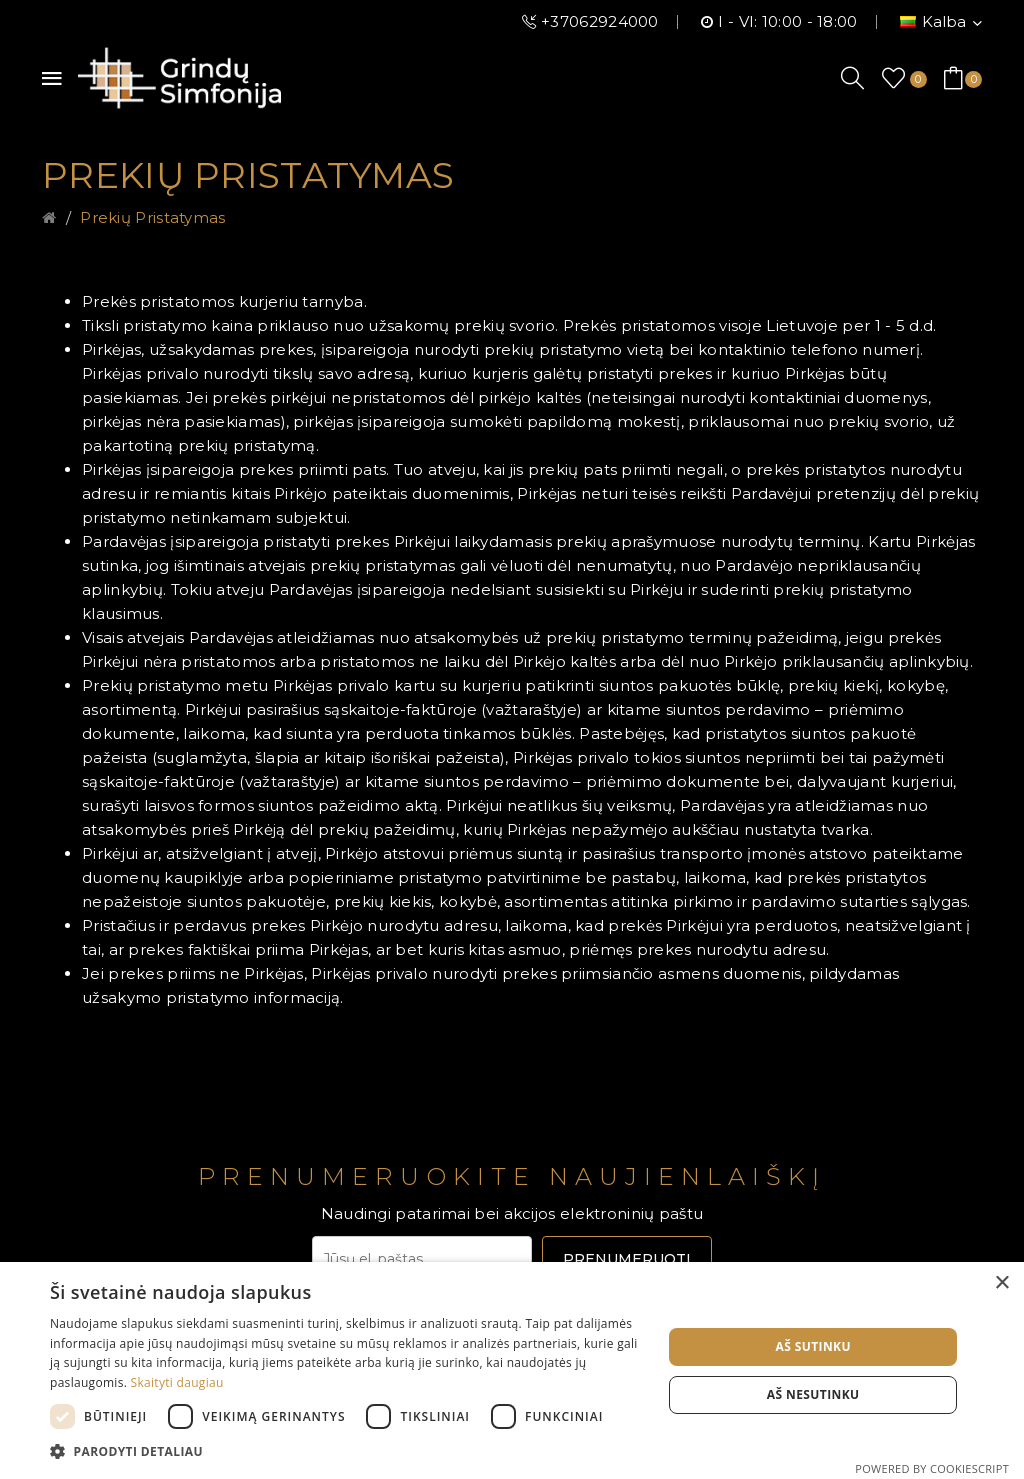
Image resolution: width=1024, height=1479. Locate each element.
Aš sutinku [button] (812, 1346)
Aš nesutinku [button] (813, 1394)
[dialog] (512, 1370)
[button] (347, 1452)
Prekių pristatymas (152, 217)
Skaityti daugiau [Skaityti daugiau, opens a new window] (177, 1382)
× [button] (1001, 1283)
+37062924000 (600, 21)
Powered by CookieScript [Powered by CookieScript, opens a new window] (932, 1468)
